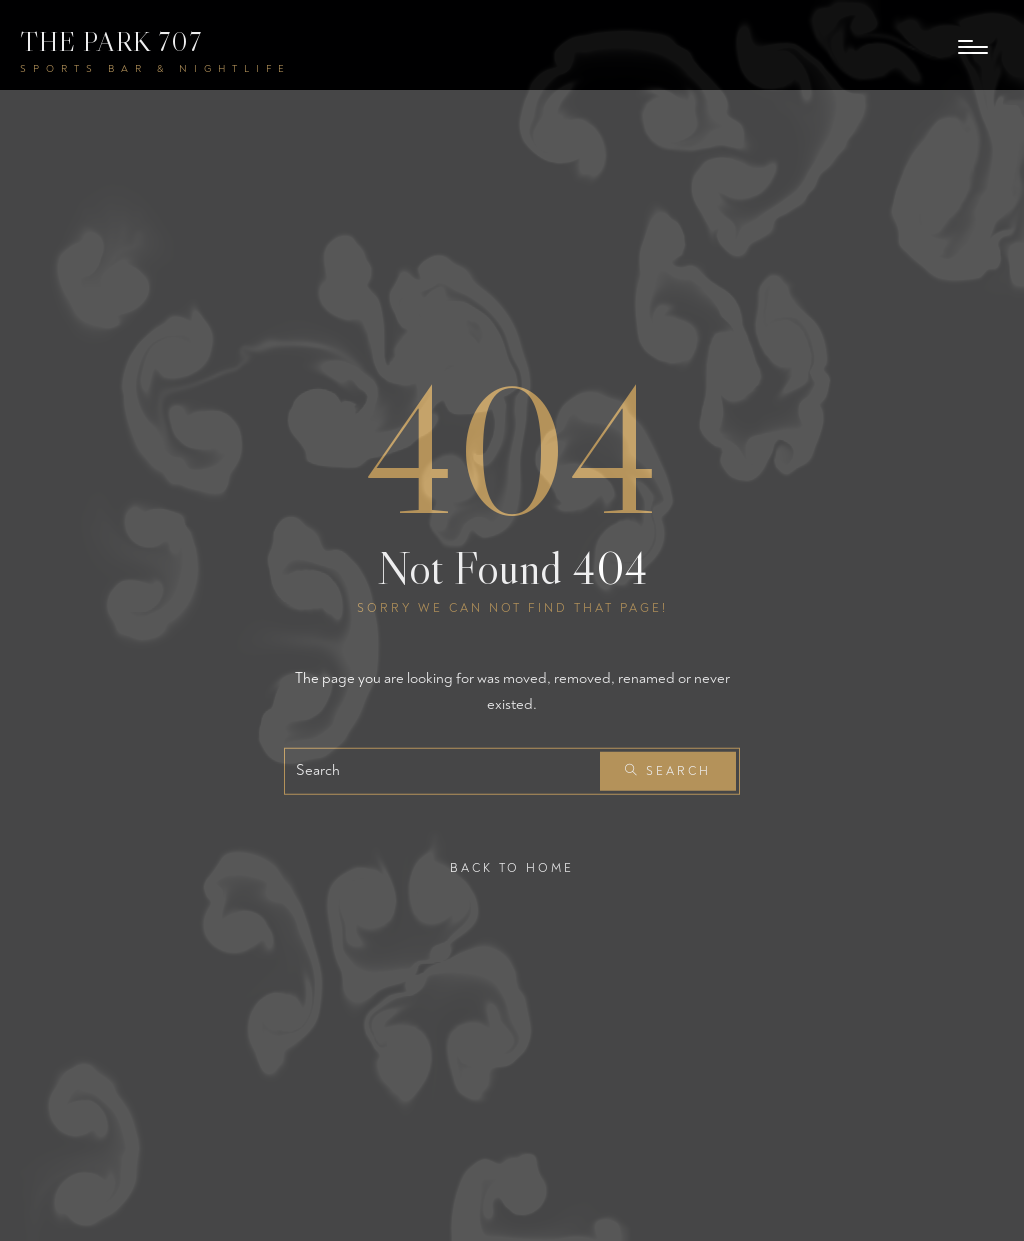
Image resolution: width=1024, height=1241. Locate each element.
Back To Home (512, 868)
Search (668, 771)
